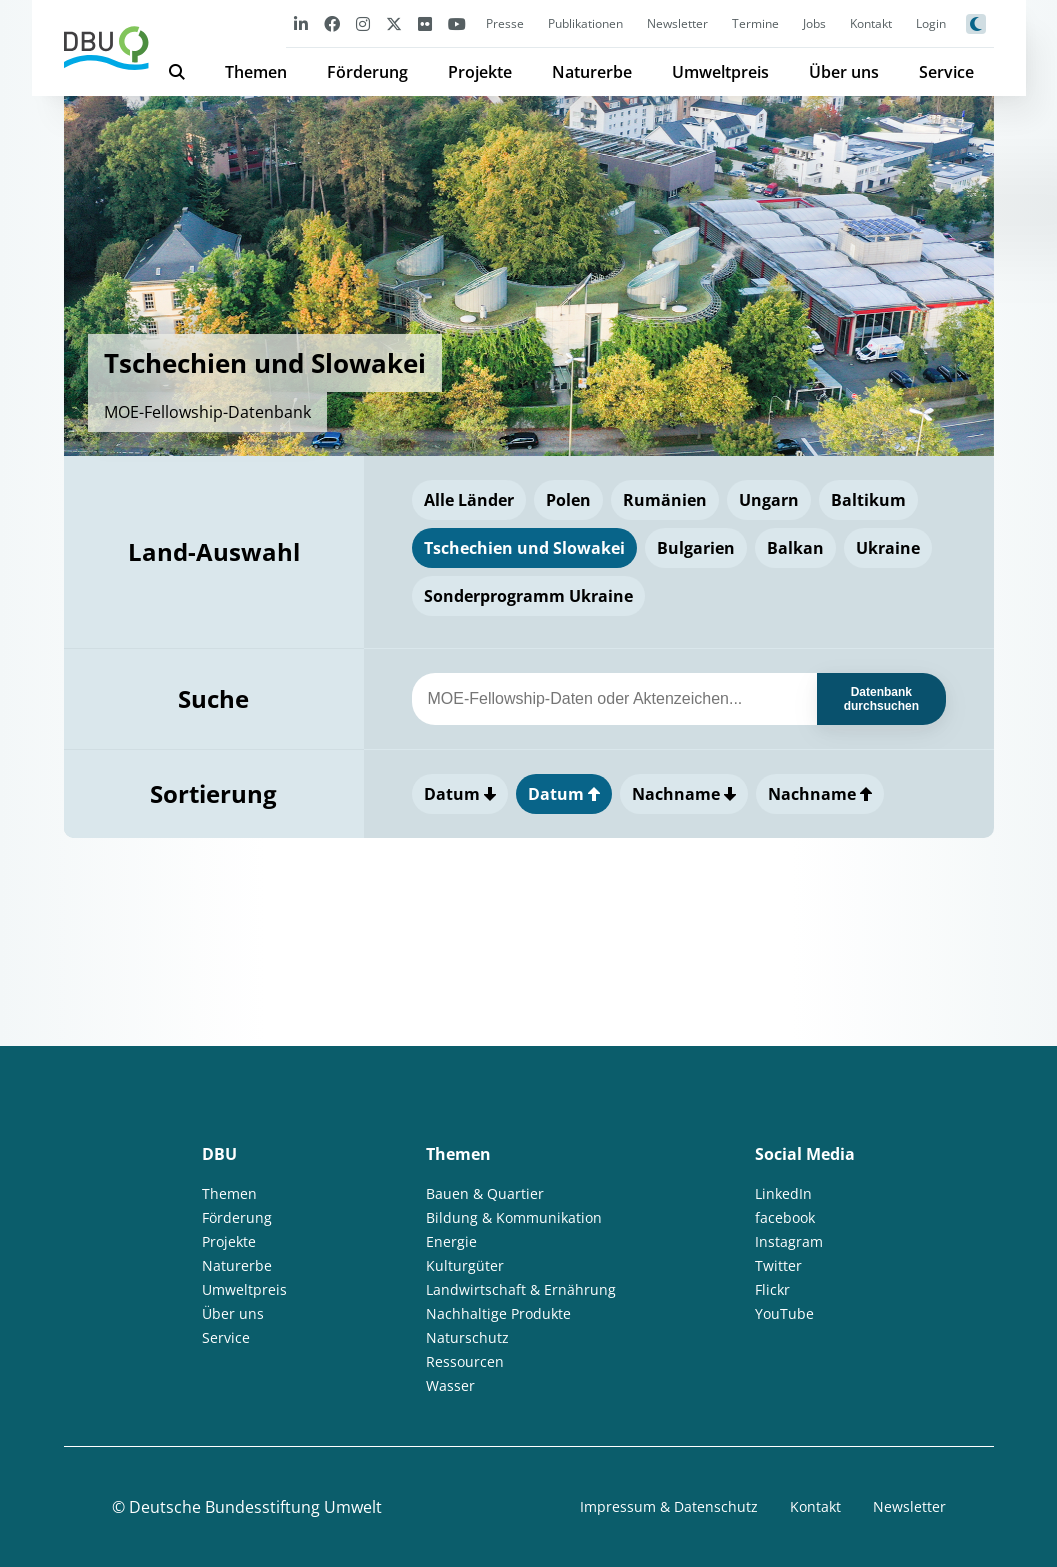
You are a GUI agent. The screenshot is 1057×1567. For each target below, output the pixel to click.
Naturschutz (467, 1337)
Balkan (795, 548)
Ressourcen (465, 1361)
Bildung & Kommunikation (514, 1217)
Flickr (772, 1289)
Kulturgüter (465, 1265)
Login (931, 23)
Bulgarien (696, 548)
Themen (256, 72)
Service (946, 72)
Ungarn (769, 500)
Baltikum (868, 500)
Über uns (844, 72)
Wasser (450, 1385)
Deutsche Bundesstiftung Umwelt (255, 1507)
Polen (568, 500)
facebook (785, 1217)
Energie (451, 1241)
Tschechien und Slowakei (524, 548)
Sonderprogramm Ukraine (528, 596)
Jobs (814, 23)
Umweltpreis (720, 72)
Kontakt (871, 23)
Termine (755, 23)
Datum (460, 794)
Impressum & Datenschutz (669, 1506)
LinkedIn (783, 1193)
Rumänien (665, 500)
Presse (505, 23)
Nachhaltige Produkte (498, 1313)
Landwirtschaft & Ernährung (521, 1289)
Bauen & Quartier (485, 1193)
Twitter (778, 1265)
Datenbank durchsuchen (881, 699)
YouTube (784, 1313)
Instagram (789, 1241)
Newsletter (677, 23)
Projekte (480, 72)
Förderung (367, 72)
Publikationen (585, 23)
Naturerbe (592, 72)
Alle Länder (469, 500)
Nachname (684, 794)
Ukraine (888, 548)
